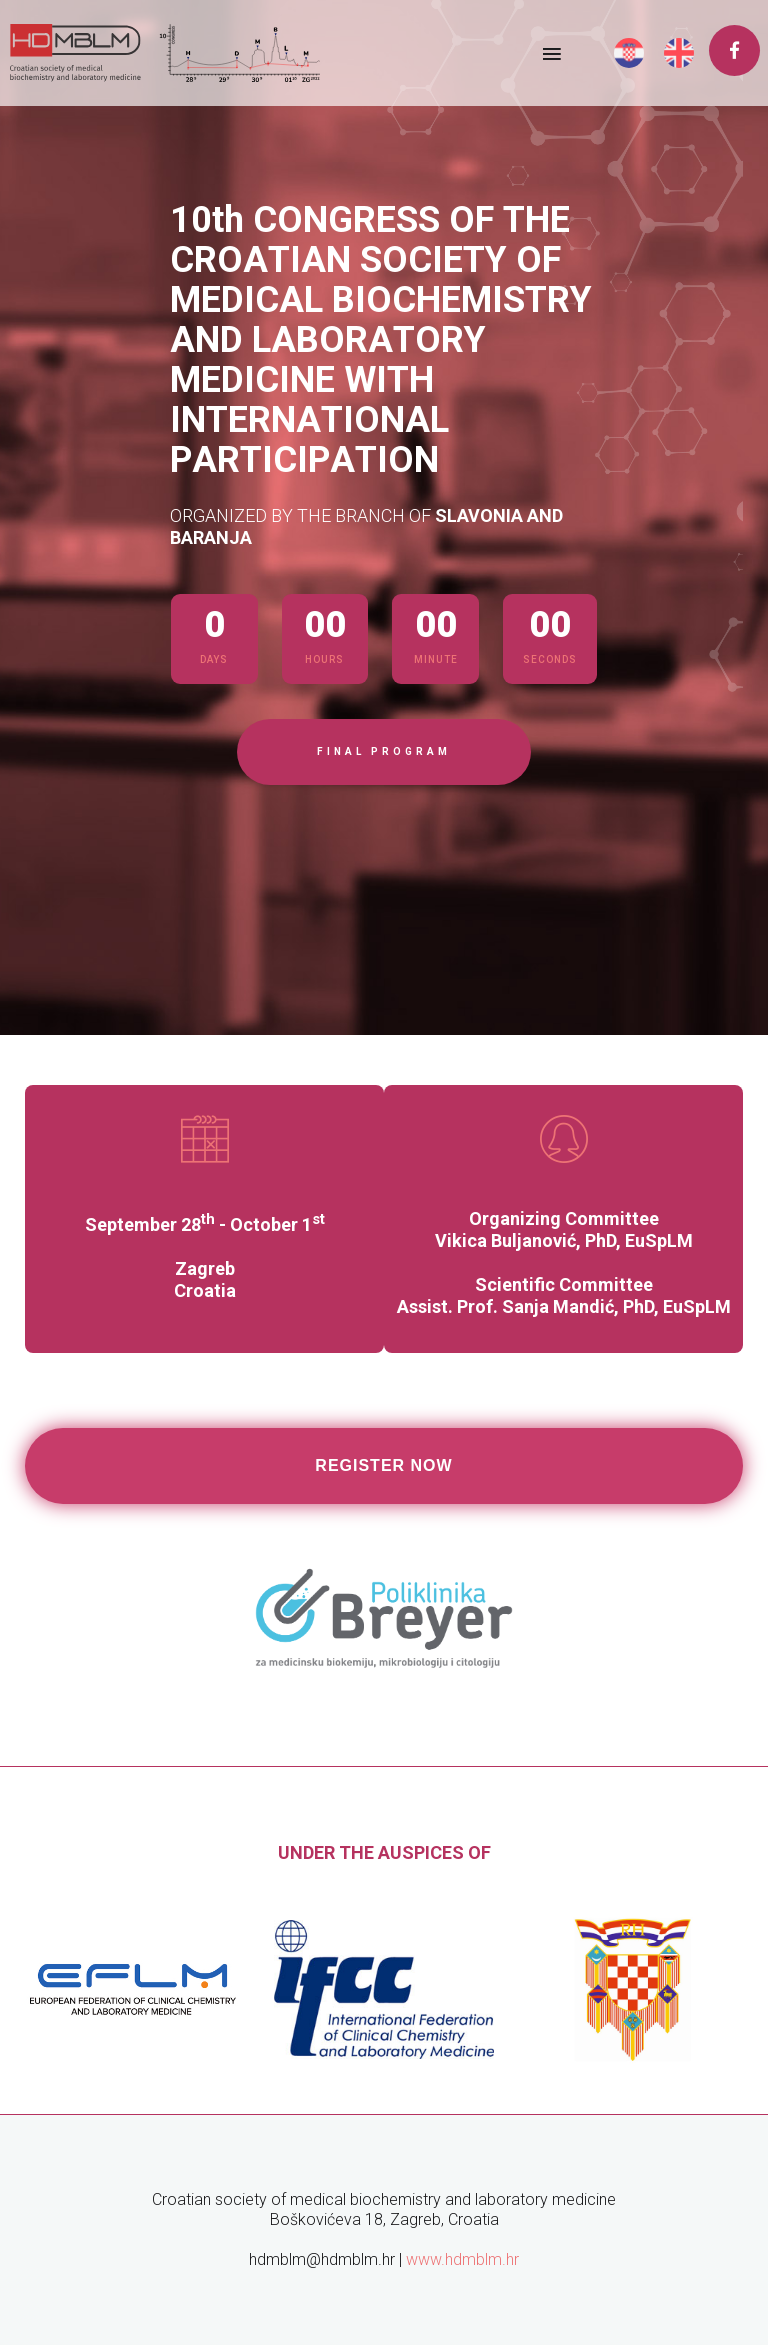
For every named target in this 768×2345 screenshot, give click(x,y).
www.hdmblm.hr (462, 2259)
